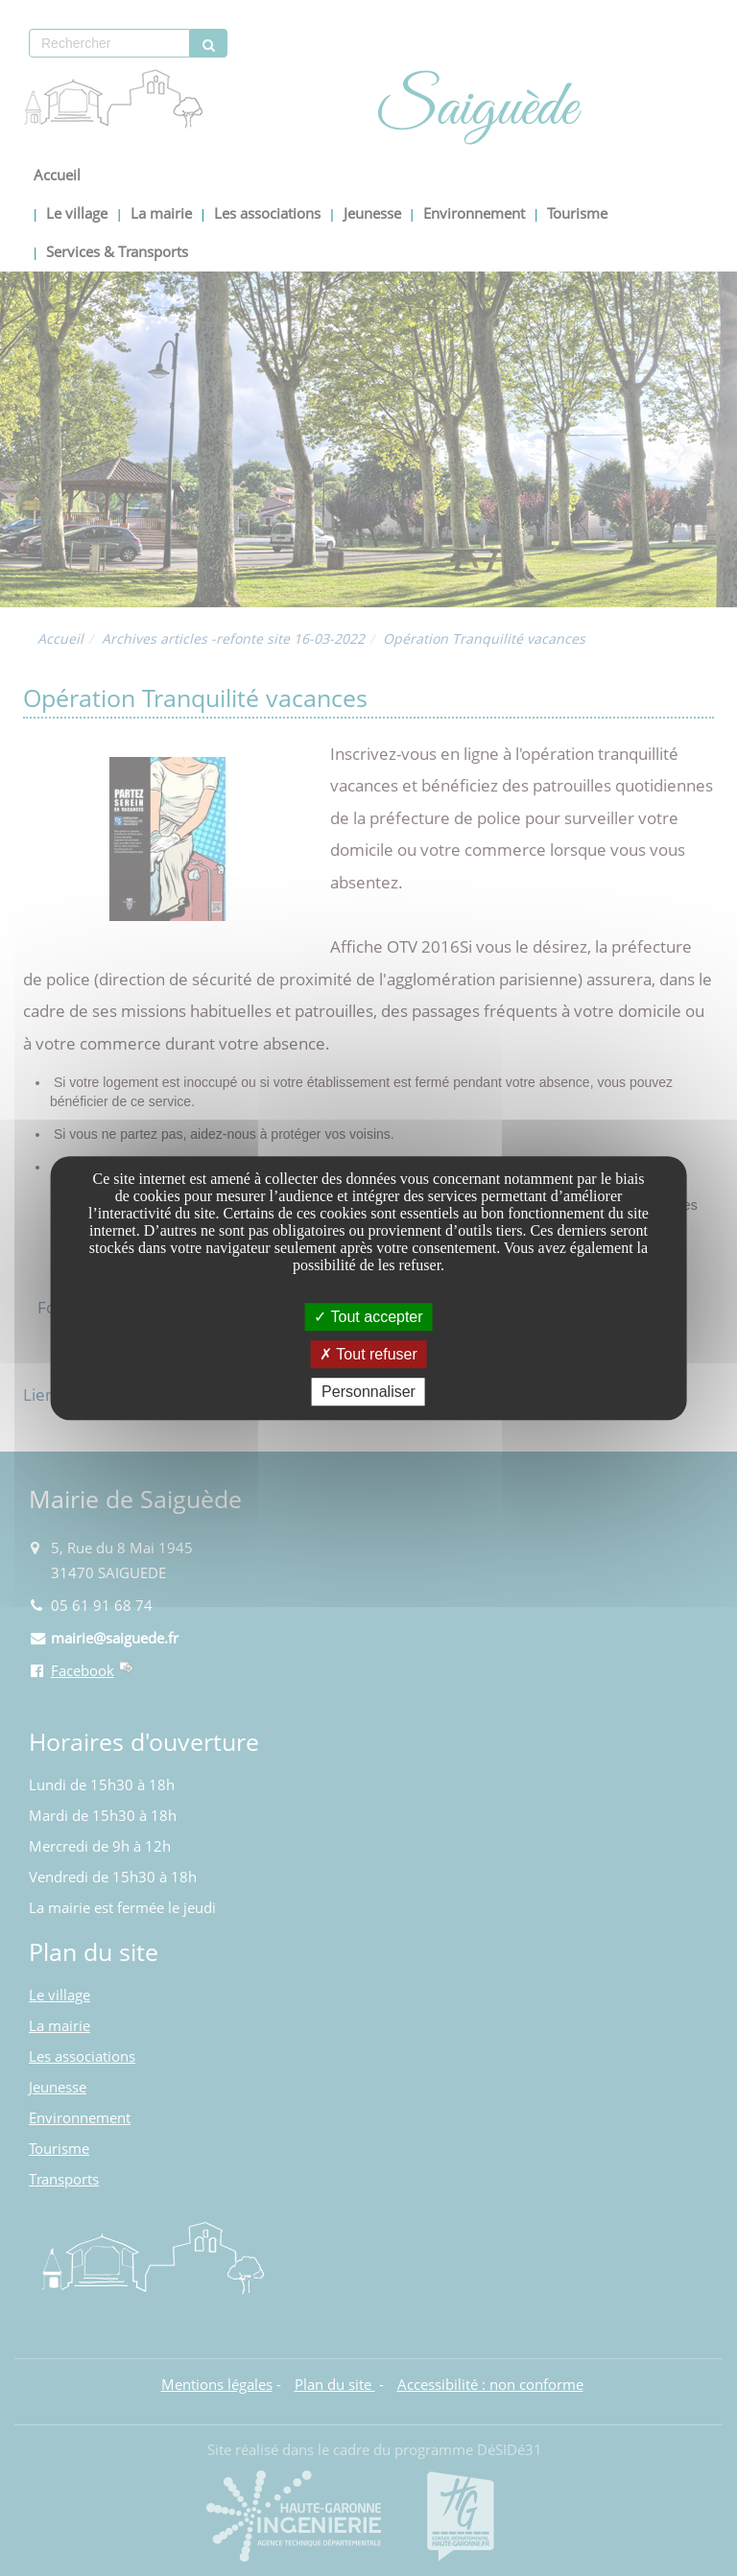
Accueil (57, 175)
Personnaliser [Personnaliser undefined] (368, 1391)
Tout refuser (368, 1354)
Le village (76, 213)
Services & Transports (117, 252)
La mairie (161, 213)
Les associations (267, 213)
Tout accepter (368, 1317)
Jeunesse (372, 213)
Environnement (474, 213)
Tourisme (577, 213)
